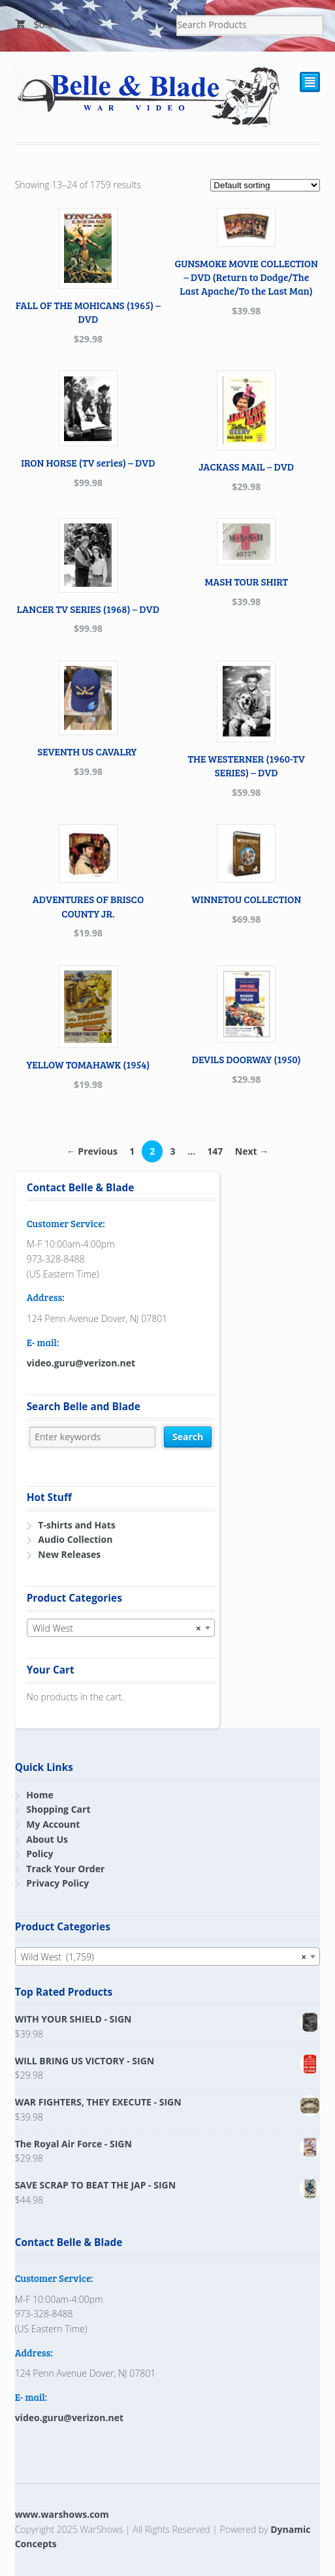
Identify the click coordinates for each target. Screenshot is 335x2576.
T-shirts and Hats (76, 1525)
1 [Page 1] (132, 1151)
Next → (251, 1151)
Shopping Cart (58, 1809)
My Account (53, 1824)
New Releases (69, 1554)
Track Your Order (65, 1868)
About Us (47, 1839)
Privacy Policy (57, 1883)
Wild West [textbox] (117, 1628)
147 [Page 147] (215, 1151)
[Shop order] (265, 185)
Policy (39, 1853)
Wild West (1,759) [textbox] (164, 1957)
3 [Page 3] (172, 1151)
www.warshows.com (62, 2514)
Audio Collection (75, 1539)
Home (39, 1795)
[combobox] (121, 1628)
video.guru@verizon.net (81, 1363)
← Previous (92, 1151)
